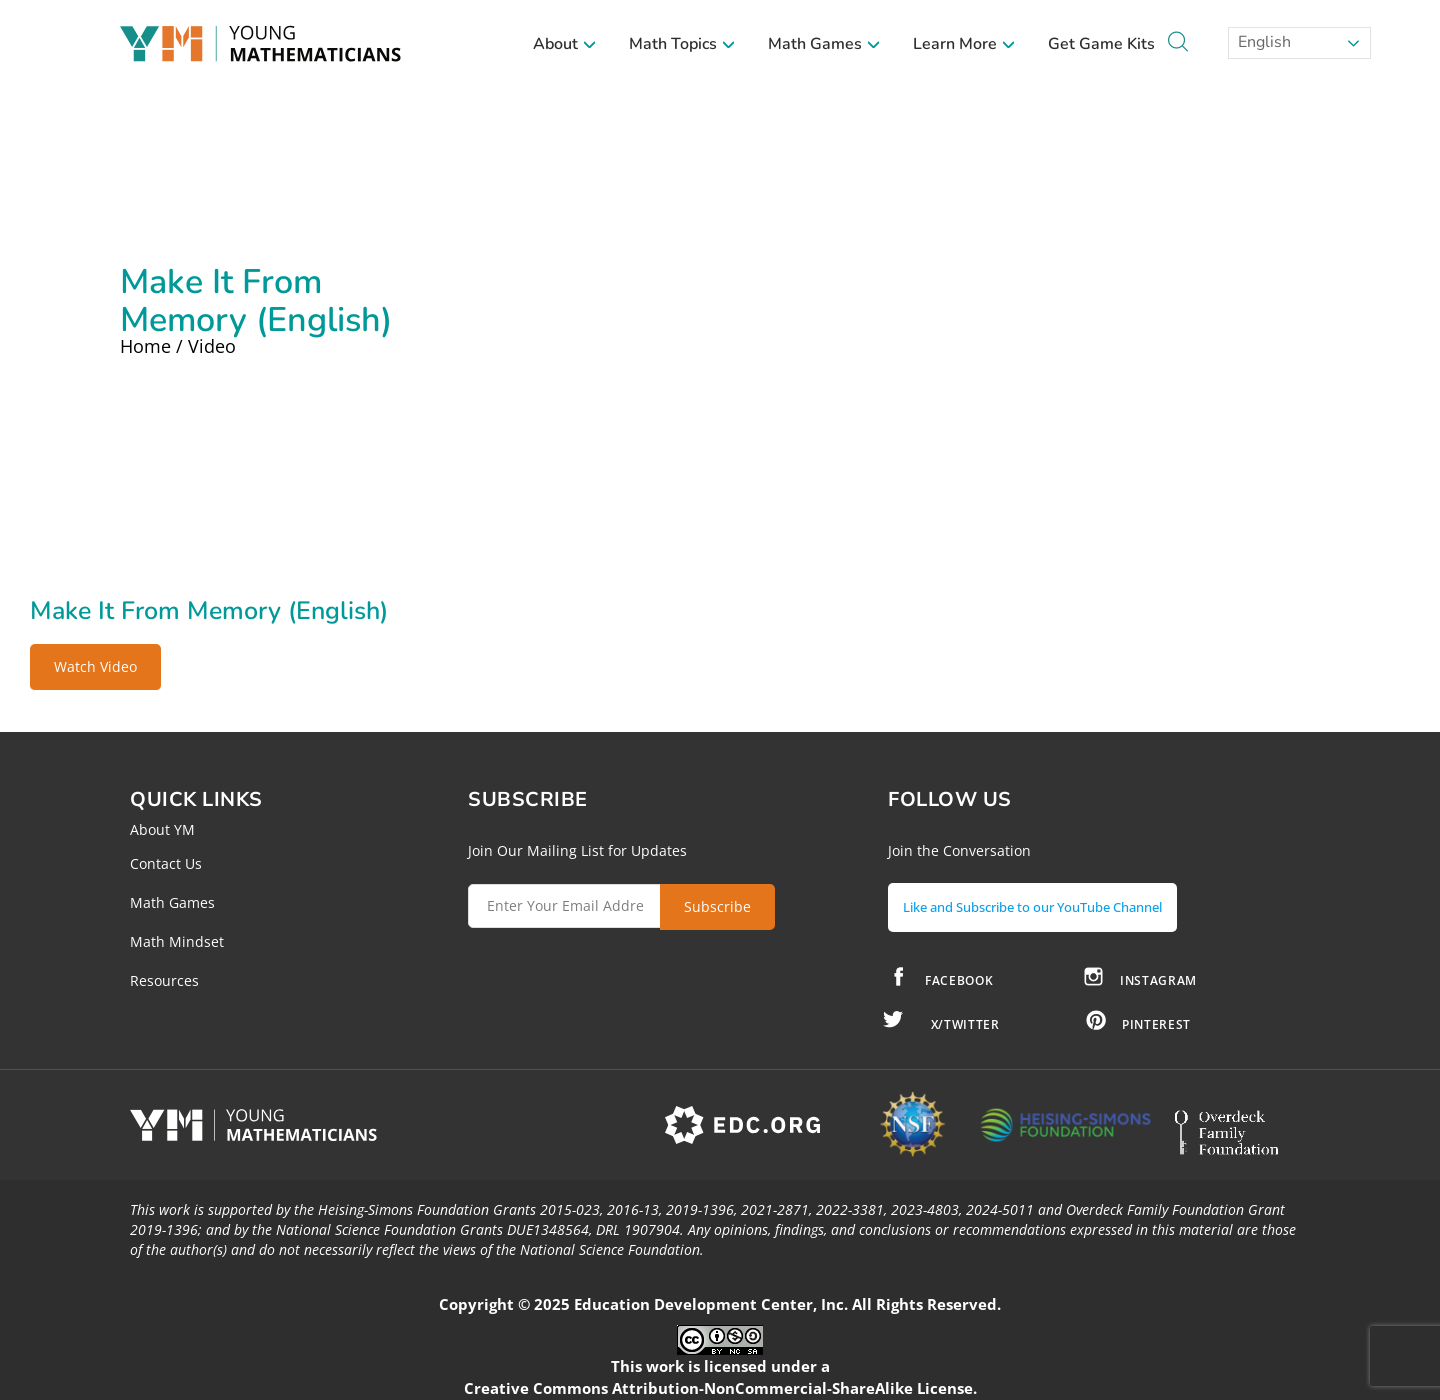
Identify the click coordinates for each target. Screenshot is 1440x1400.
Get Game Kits (1101, 44)
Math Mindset (177, 941)
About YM (162, 829)
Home (145, 346)
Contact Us (166, 863)
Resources (164, 980)
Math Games (824, 44)
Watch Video (95, 666)
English (1262, 42)
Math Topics (682, 44)
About (565, 44)
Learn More (964, 44)
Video (212, 346)
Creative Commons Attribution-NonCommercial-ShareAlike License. (720, 1379)
